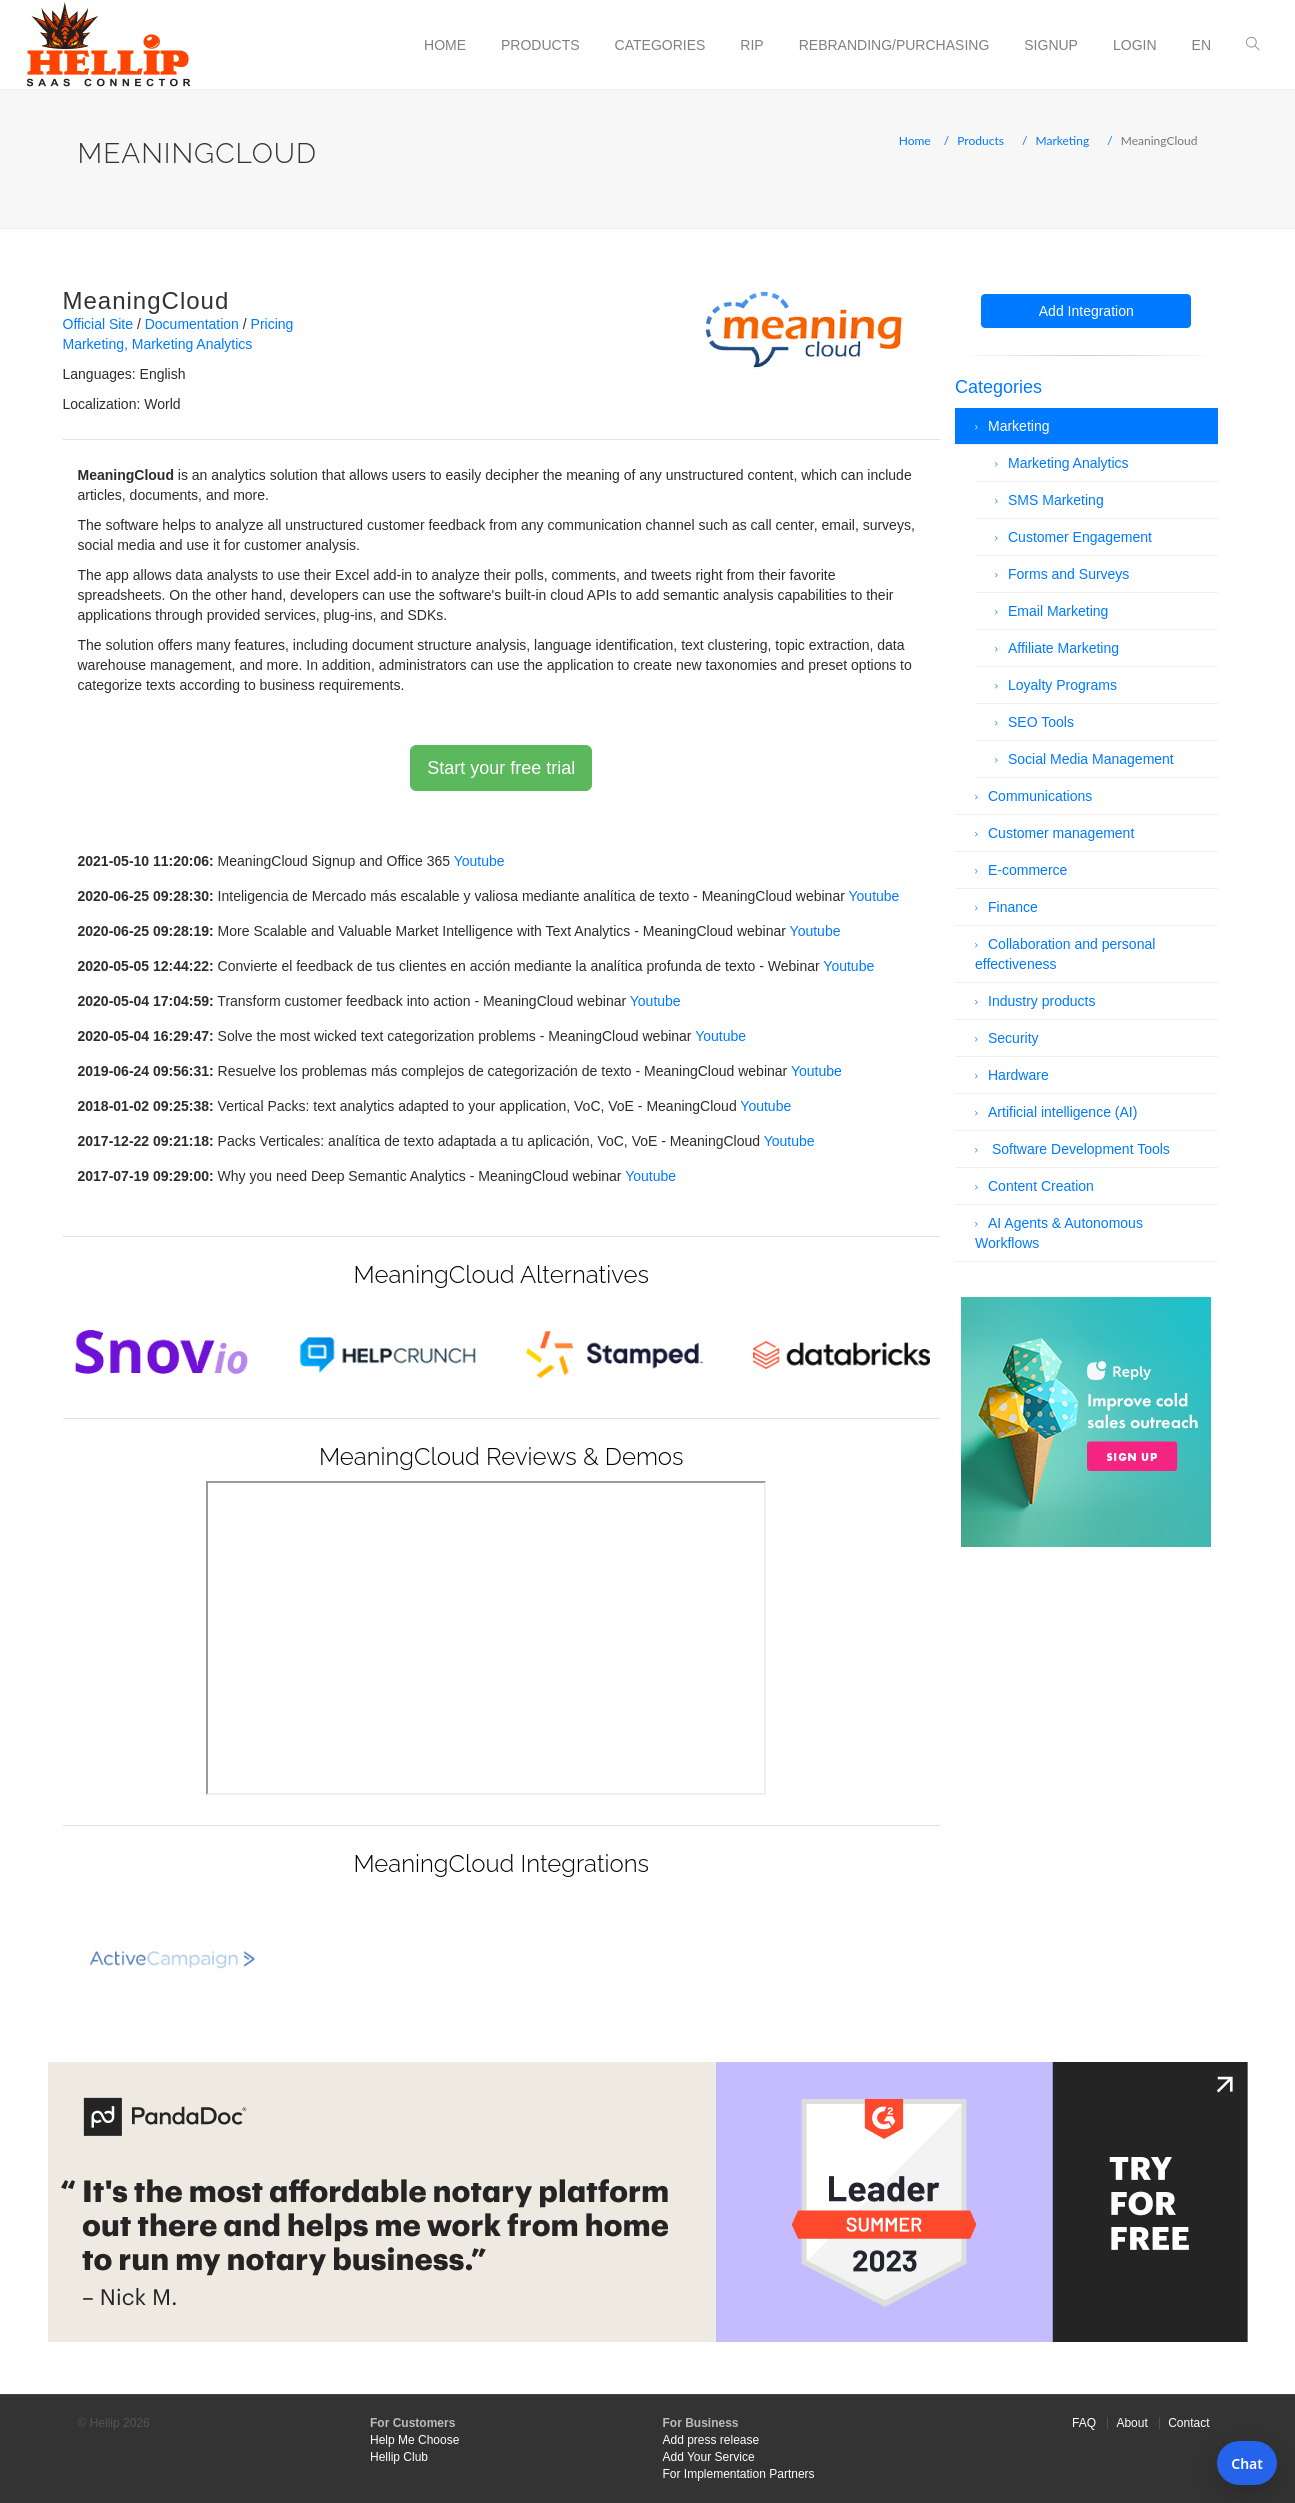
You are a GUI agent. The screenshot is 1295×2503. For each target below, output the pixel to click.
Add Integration (1086, 311)
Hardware (1018, 1075)
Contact (1188, 2423)
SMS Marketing (1056, 500)
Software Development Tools (1079, 1149)
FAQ (1084, 2423)
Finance (1013, 907)
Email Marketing (1058, 611)
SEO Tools (1041, 722)
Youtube (479, 861)
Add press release (711, 2440)
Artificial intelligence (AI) (1062, 1112)
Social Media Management (1091, 759)
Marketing (1063, 140)
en (1201, 45)
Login (1135, 45)
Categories (660, 45)
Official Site (98, 324)
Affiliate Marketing (1063, 648)
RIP (751, 45)
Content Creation (1041, 1186)
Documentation (192, 324)
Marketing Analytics (192, 344)
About (1131, 2423)
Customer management (1061, 833)
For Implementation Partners (739, 2474)
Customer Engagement (1080, 537)
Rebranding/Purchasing (894, 45)
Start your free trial (501, 768)
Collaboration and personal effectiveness (1065, 954)
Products (540, 45)
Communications (1040, 796)
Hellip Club (399, 2457)
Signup (1051, 45)
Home (445, 45)
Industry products (1041, 1001)
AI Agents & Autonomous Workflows (1059, 1233)
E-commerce (1027, 870)
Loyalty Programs (1062, 685)
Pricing (272, 324)
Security (1013, 1038)
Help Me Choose (414, 2440)
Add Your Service (709, 2457)
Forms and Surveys (1068, 574)
